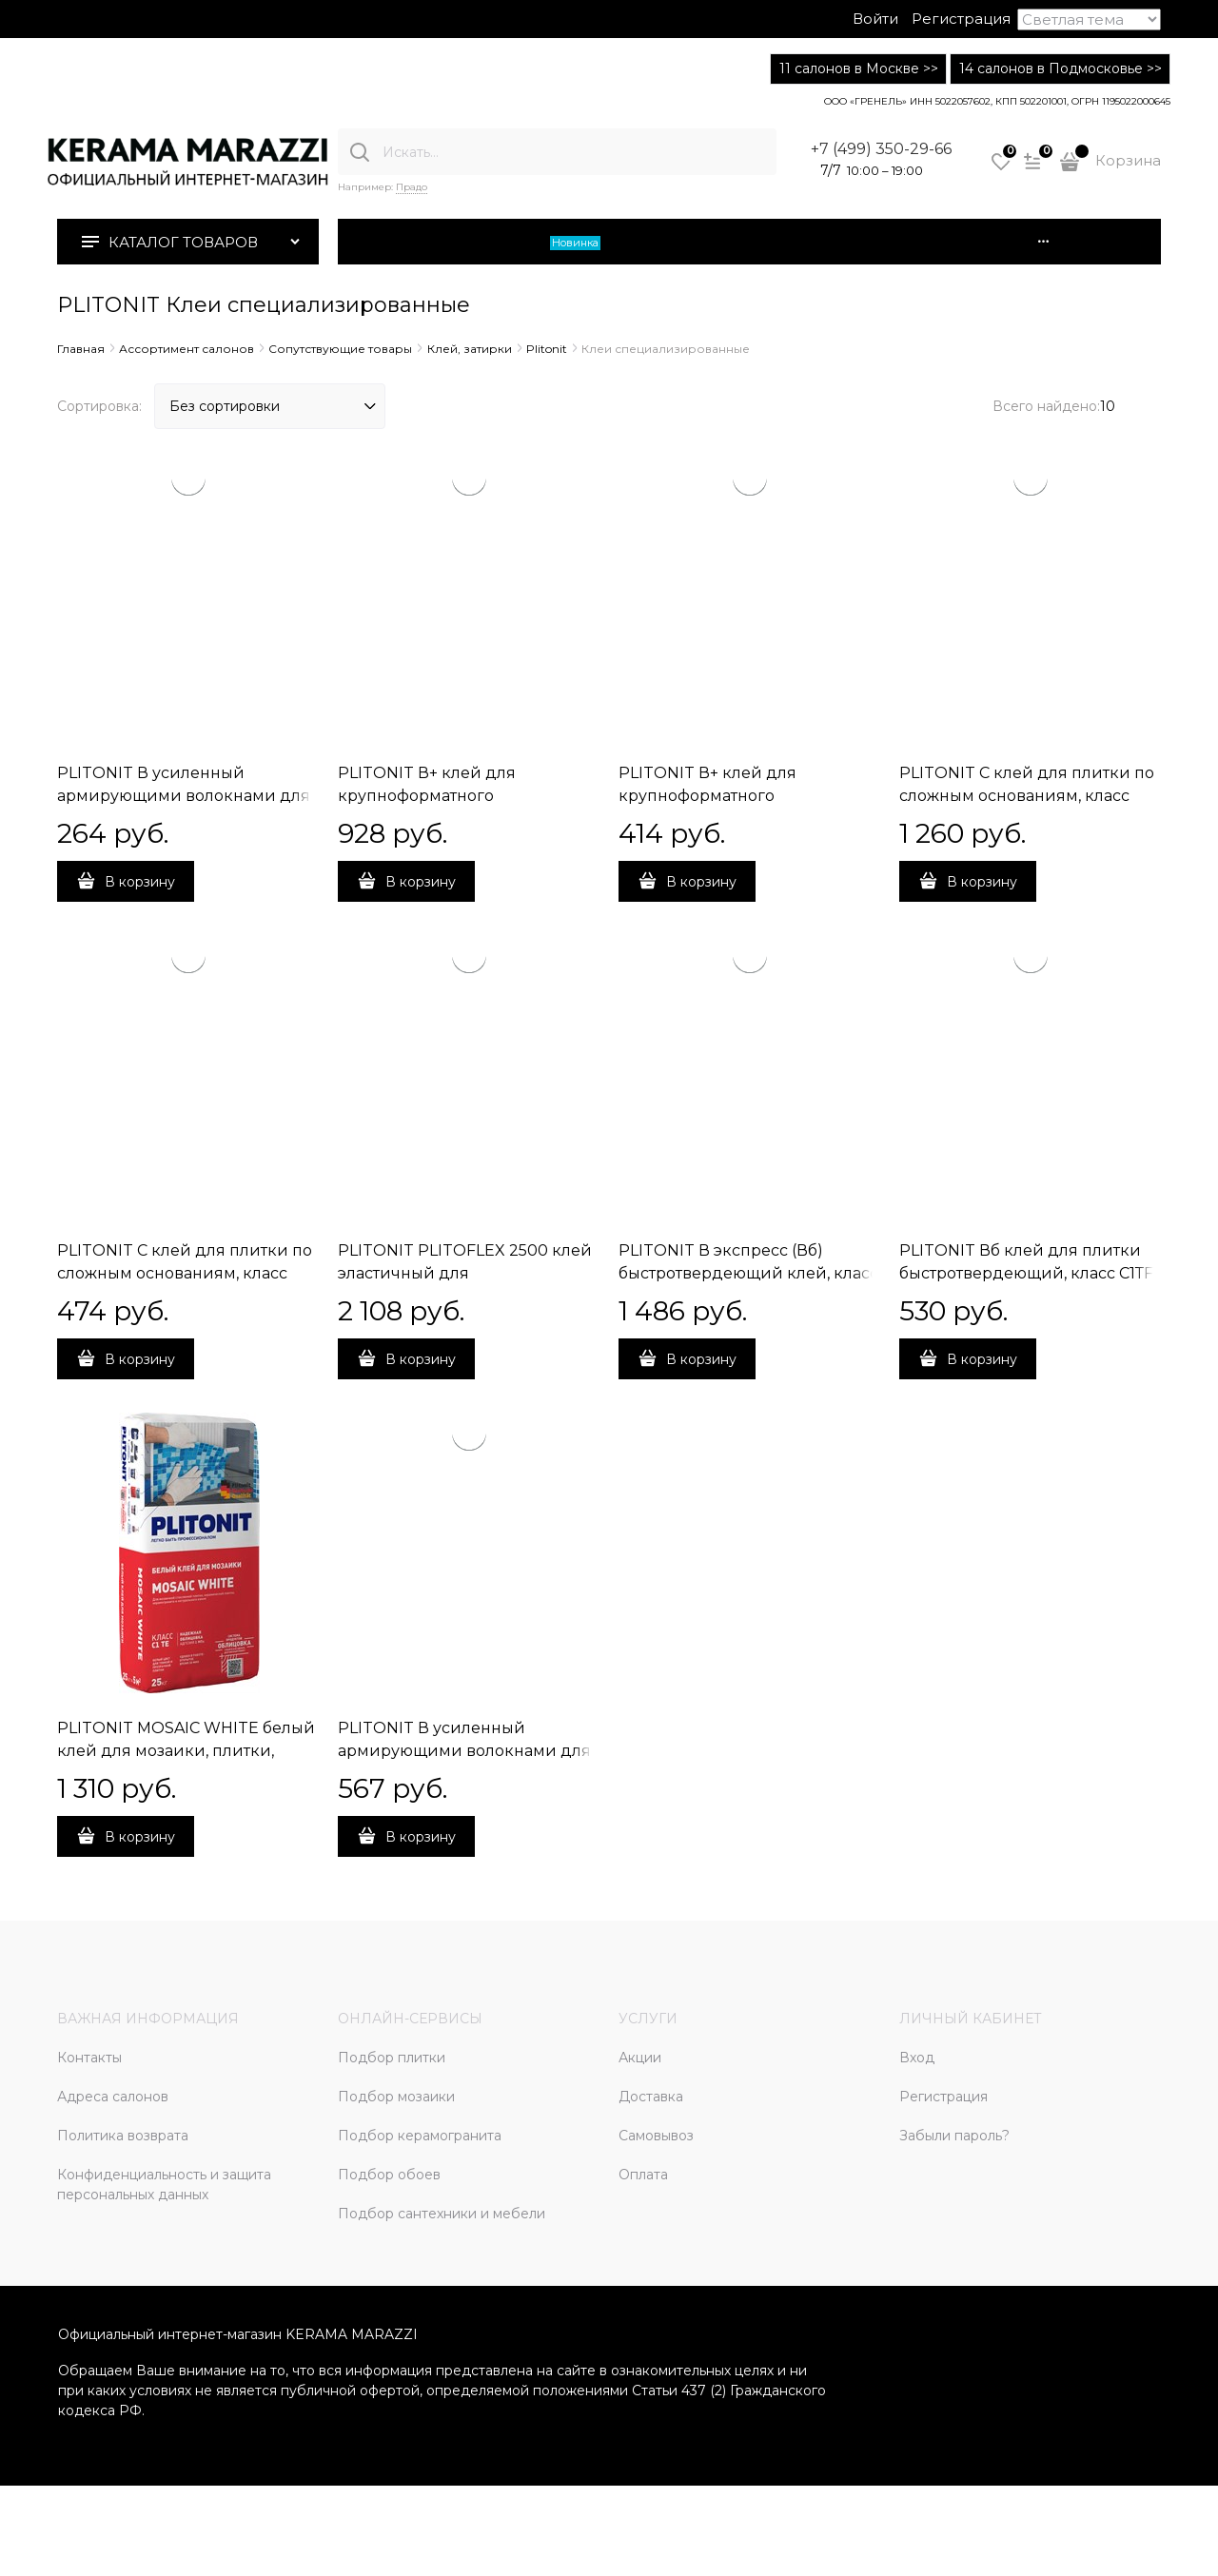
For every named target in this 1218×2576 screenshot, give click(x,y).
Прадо (411, 187)
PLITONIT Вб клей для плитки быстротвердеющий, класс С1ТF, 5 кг (1027, 1273)
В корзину (140, 881)
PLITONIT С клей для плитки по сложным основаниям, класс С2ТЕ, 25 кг (1026, 796)
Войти (875, 19)
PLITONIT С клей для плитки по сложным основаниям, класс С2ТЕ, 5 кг (184, 1273)
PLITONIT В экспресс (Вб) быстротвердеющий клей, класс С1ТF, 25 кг (748, 1273)
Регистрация (961, 19)
